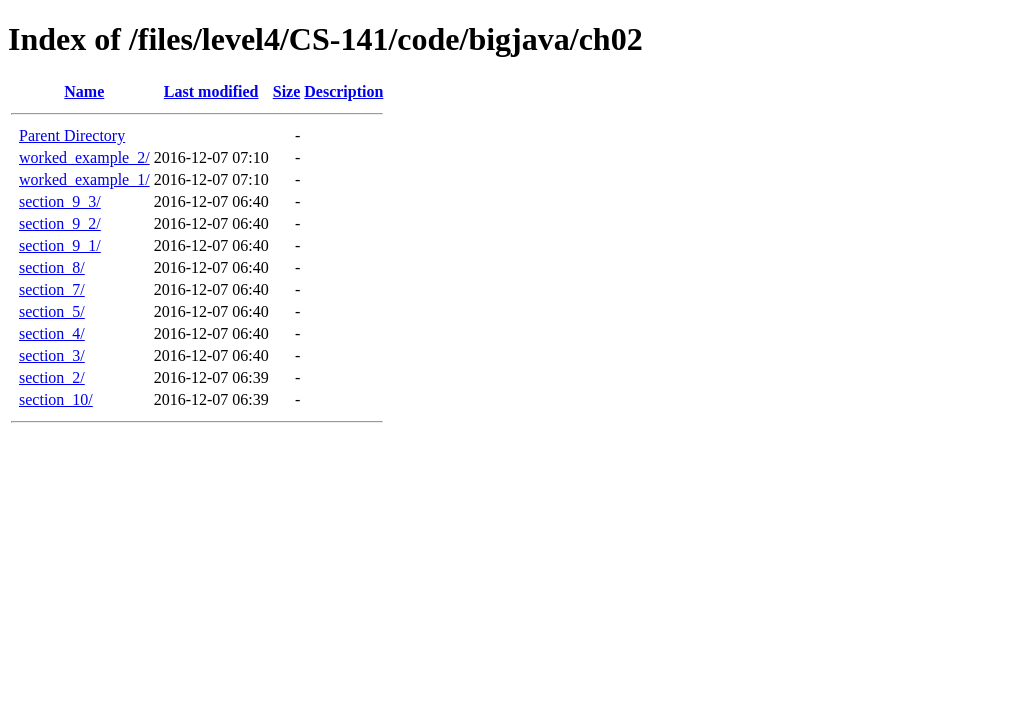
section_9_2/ (60, 223)
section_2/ (52, 377)
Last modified (211, 91)
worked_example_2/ (84, 157)
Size (287, 91)
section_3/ (52, 355)
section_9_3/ (60, 201)
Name (84, 91)
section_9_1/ (60, 245)
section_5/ (52, 311)
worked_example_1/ (84, 179)
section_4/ (52, 333)
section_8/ (52, 267)
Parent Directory (72, 135)
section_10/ (56, 399)
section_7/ (52, 289)
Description (343, 91)
